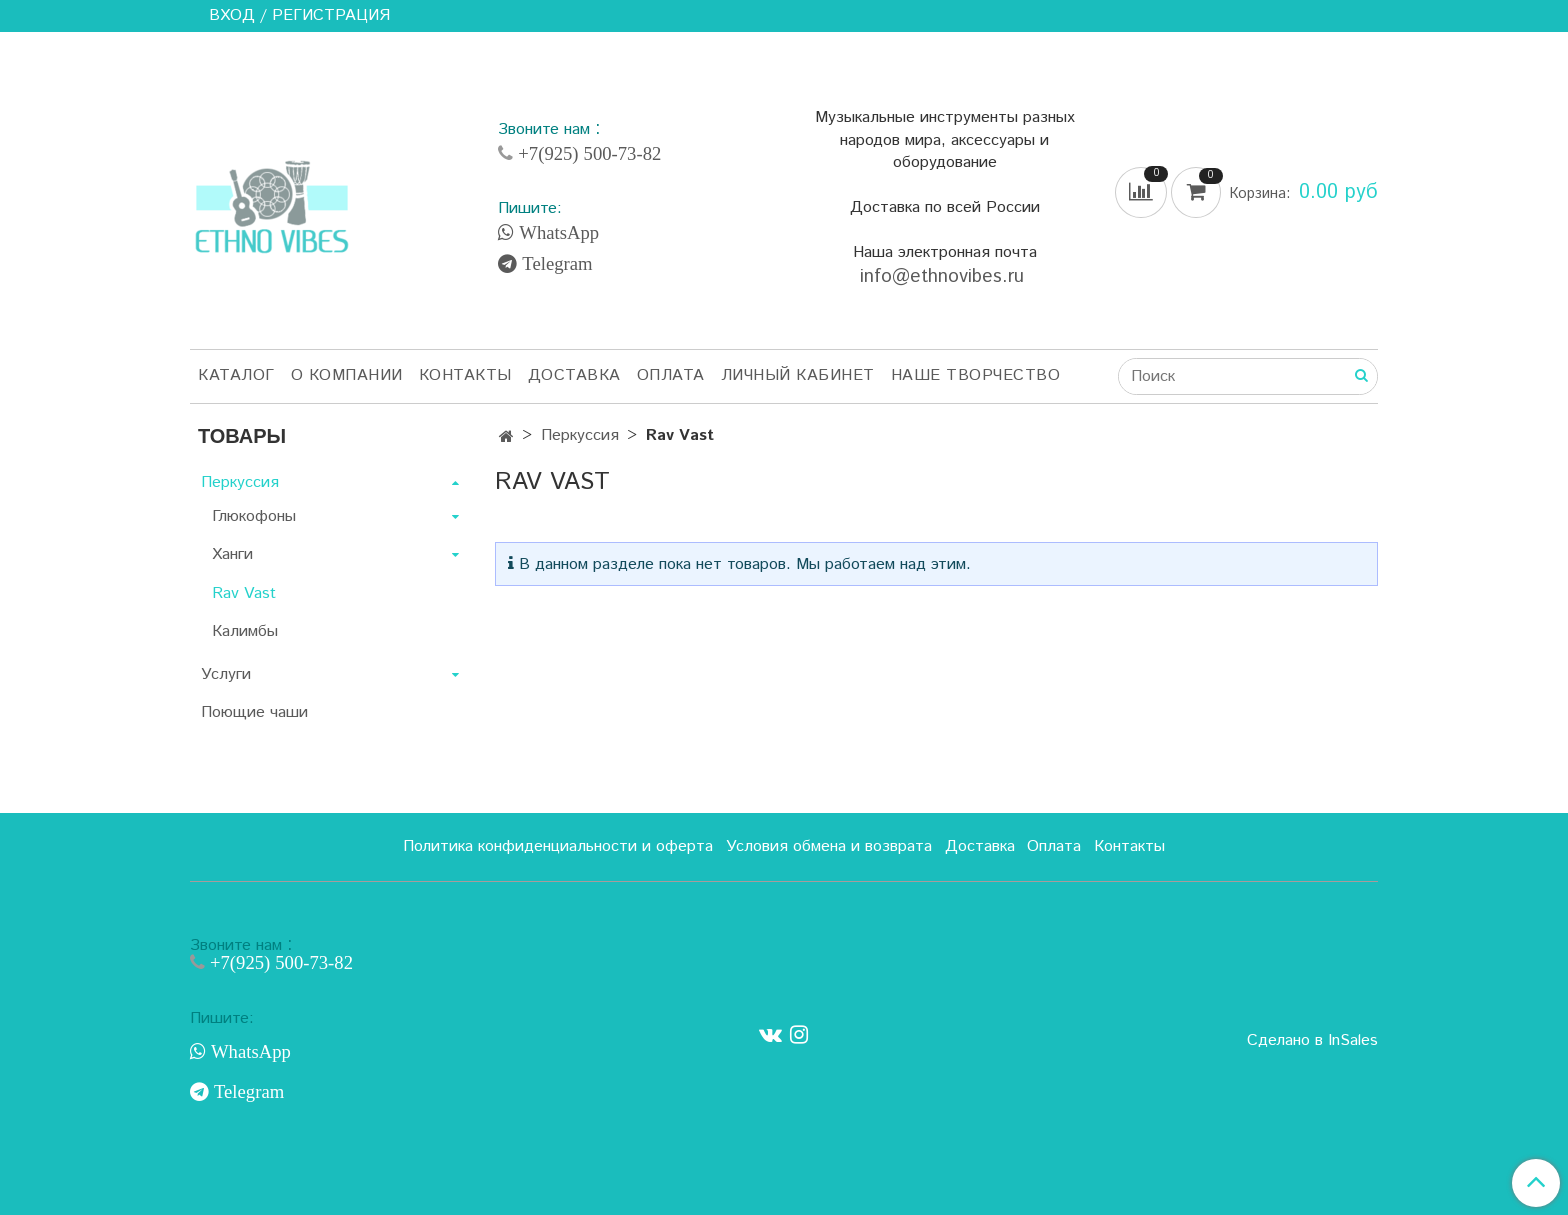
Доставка (574, 375)
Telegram (554, 264)
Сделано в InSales (1312, 1041)
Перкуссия (580, 435)
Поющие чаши (254, 712)
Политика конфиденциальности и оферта (558, 846)
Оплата (671, 375)
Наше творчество (976, 375)
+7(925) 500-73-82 (587, 153)
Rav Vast (244, 593)
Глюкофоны (254, 516)
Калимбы (245, 631)
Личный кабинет (798, 375)
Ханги (232, 554)
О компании (347, 375)
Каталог (236, 375)
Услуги (226, 674)
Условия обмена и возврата (829, 846)
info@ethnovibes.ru (945, 276)
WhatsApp (556, 233)
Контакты (465, 375)
